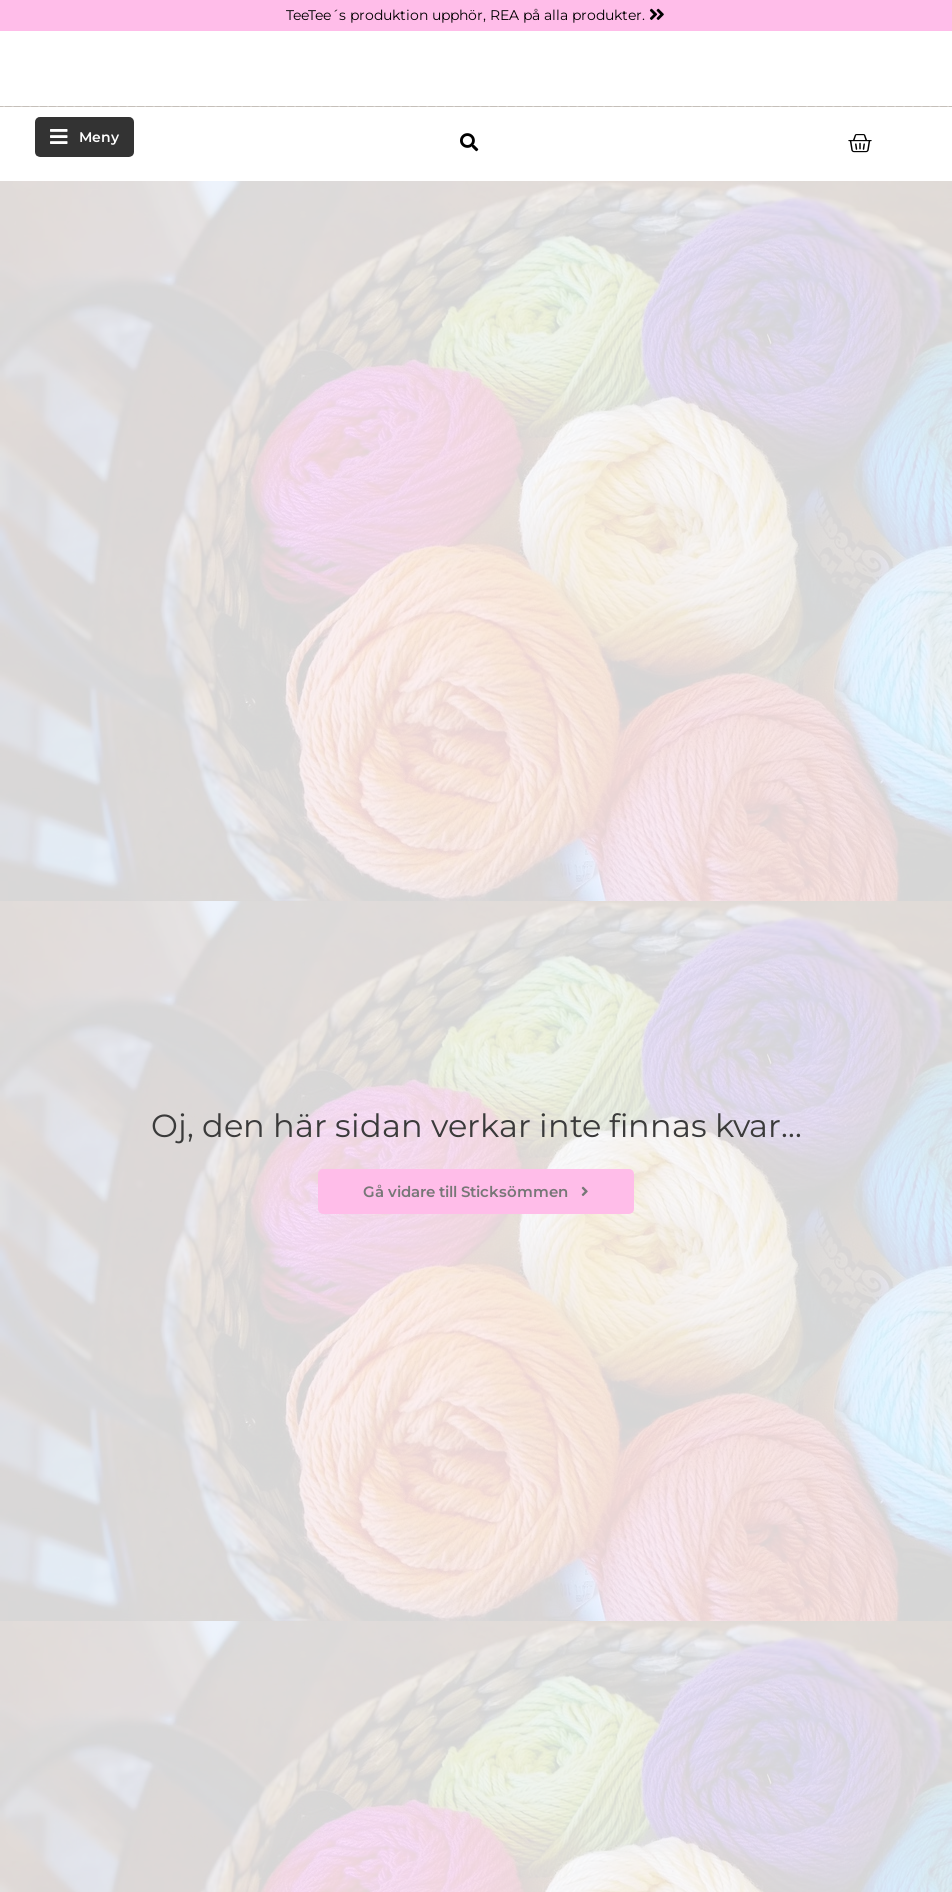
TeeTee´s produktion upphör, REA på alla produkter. (465, 15)
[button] (468, 142)
